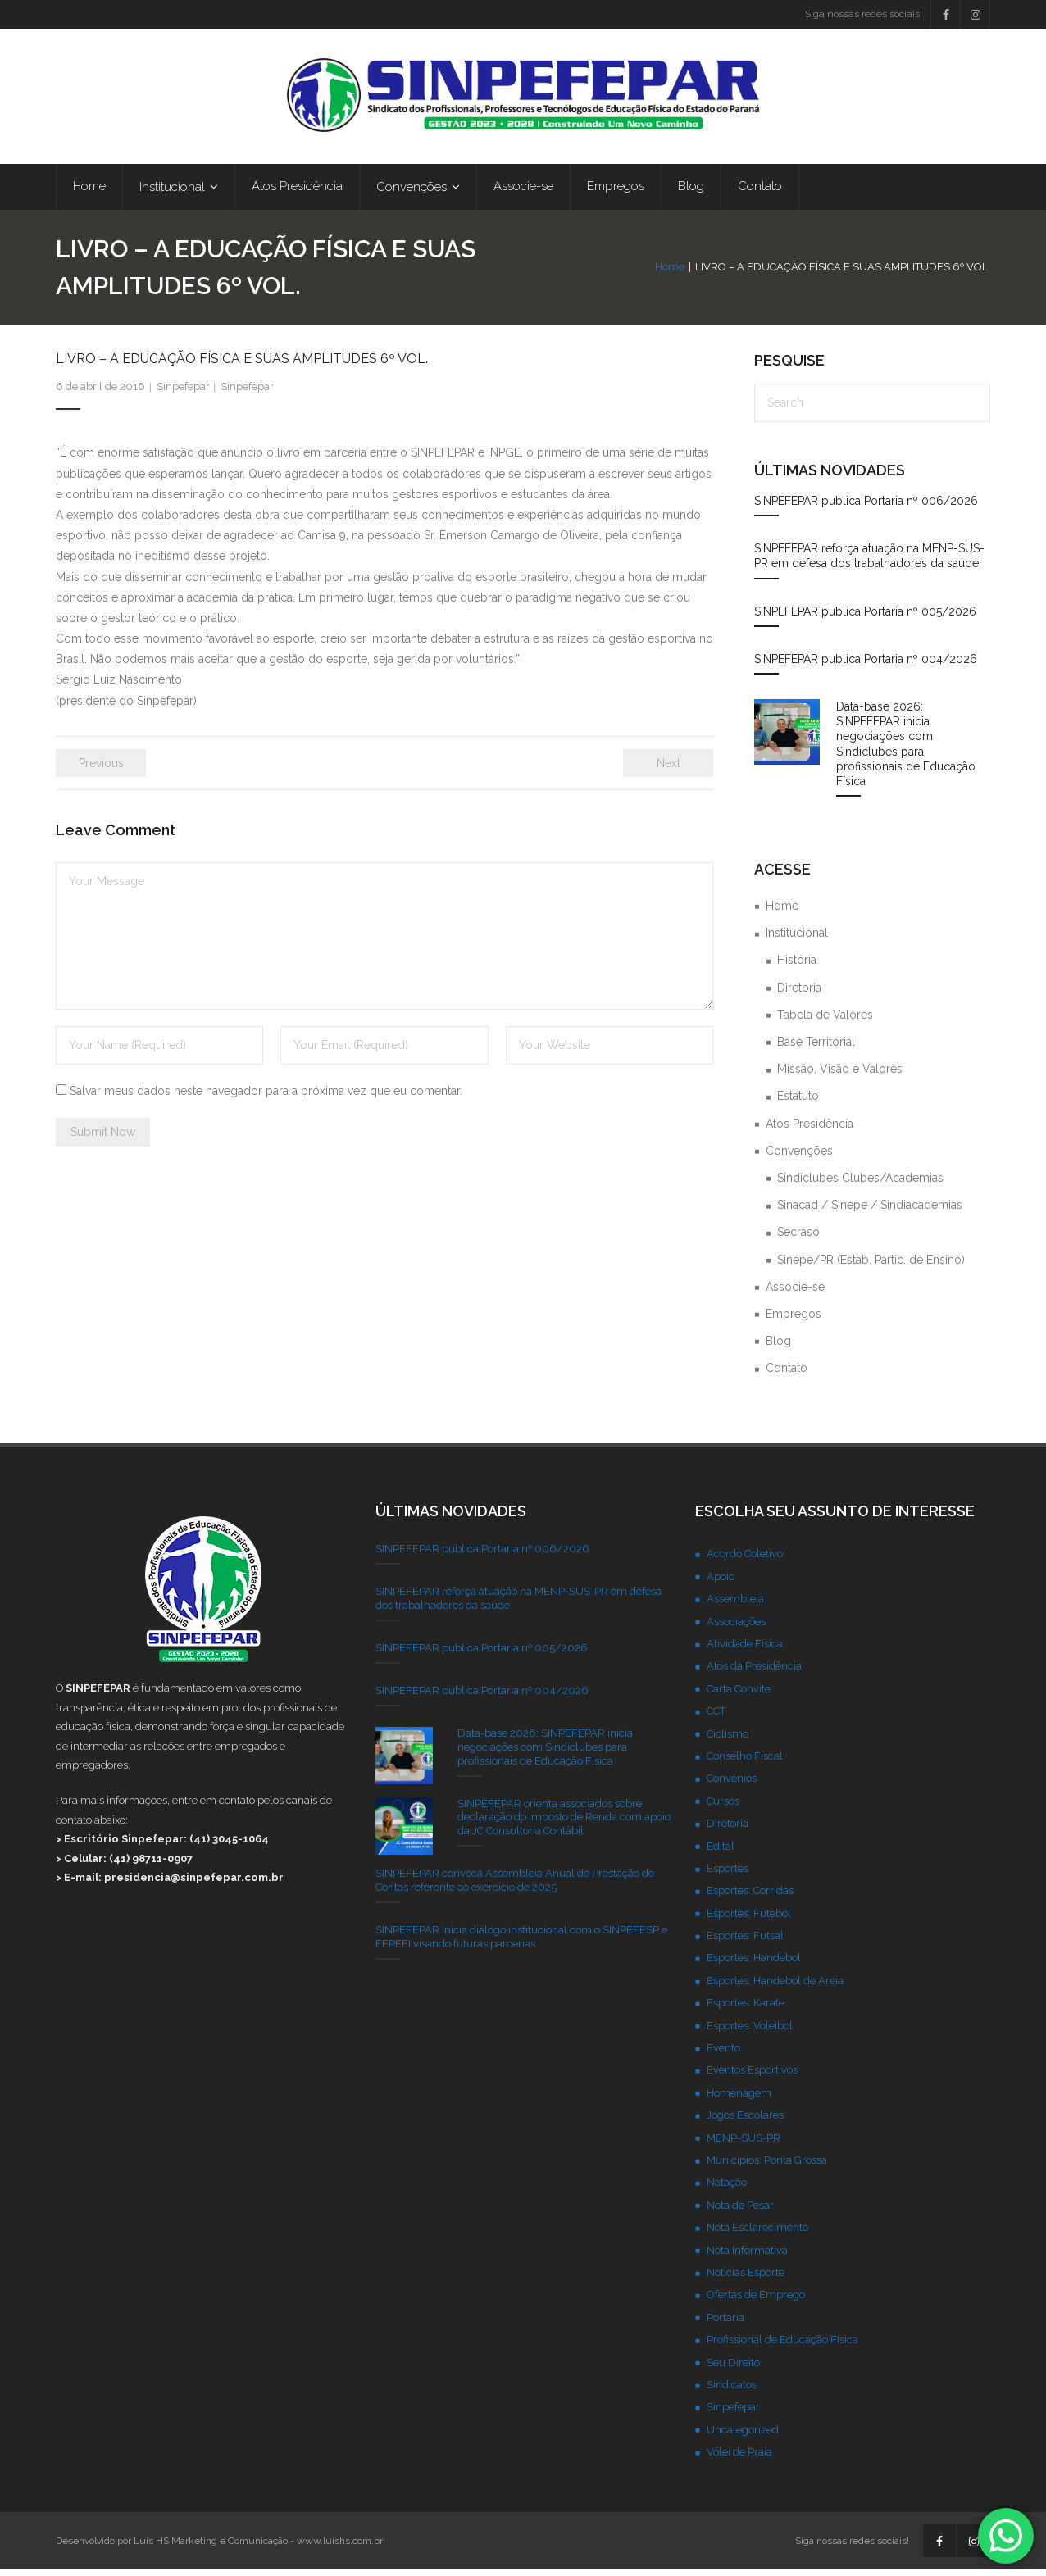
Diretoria (799, 993)
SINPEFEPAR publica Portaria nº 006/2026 (866, 507)
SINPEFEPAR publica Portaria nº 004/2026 (865, 665)
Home (669, 273)
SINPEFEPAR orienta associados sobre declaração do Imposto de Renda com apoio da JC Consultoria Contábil (564, 1823)
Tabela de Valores (825, 1021)
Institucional (797, 939)
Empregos (793, 1320)
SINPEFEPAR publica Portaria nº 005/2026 (865, 617)
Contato (786, 1374)
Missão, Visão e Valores (840, 1075)
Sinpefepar (183, 393)
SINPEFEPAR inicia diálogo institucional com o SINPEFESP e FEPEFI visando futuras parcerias (521, 1943)
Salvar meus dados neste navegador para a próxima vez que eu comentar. (266, 1097)
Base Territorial (816, 1048)
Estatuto (798, 1102)
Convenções (799, 1157)
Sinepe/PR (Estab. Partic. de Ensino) (871, 1265)
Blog (778, 1347)
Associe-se (795, 1292)
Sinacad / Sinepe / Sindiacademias (869, 1211)
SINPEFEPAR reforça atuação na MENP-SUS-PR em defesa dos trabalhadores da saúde (869, 562)
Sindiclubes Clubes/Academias (860, 1184)
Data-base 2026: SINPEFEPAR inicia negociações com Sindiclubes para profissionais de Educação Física (906, 750)
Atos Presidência (809, 1129)
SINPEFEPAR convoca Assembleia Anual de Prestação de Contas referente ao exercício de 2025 (514, 1887)
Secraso (798, 1238)
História (796, 966)
